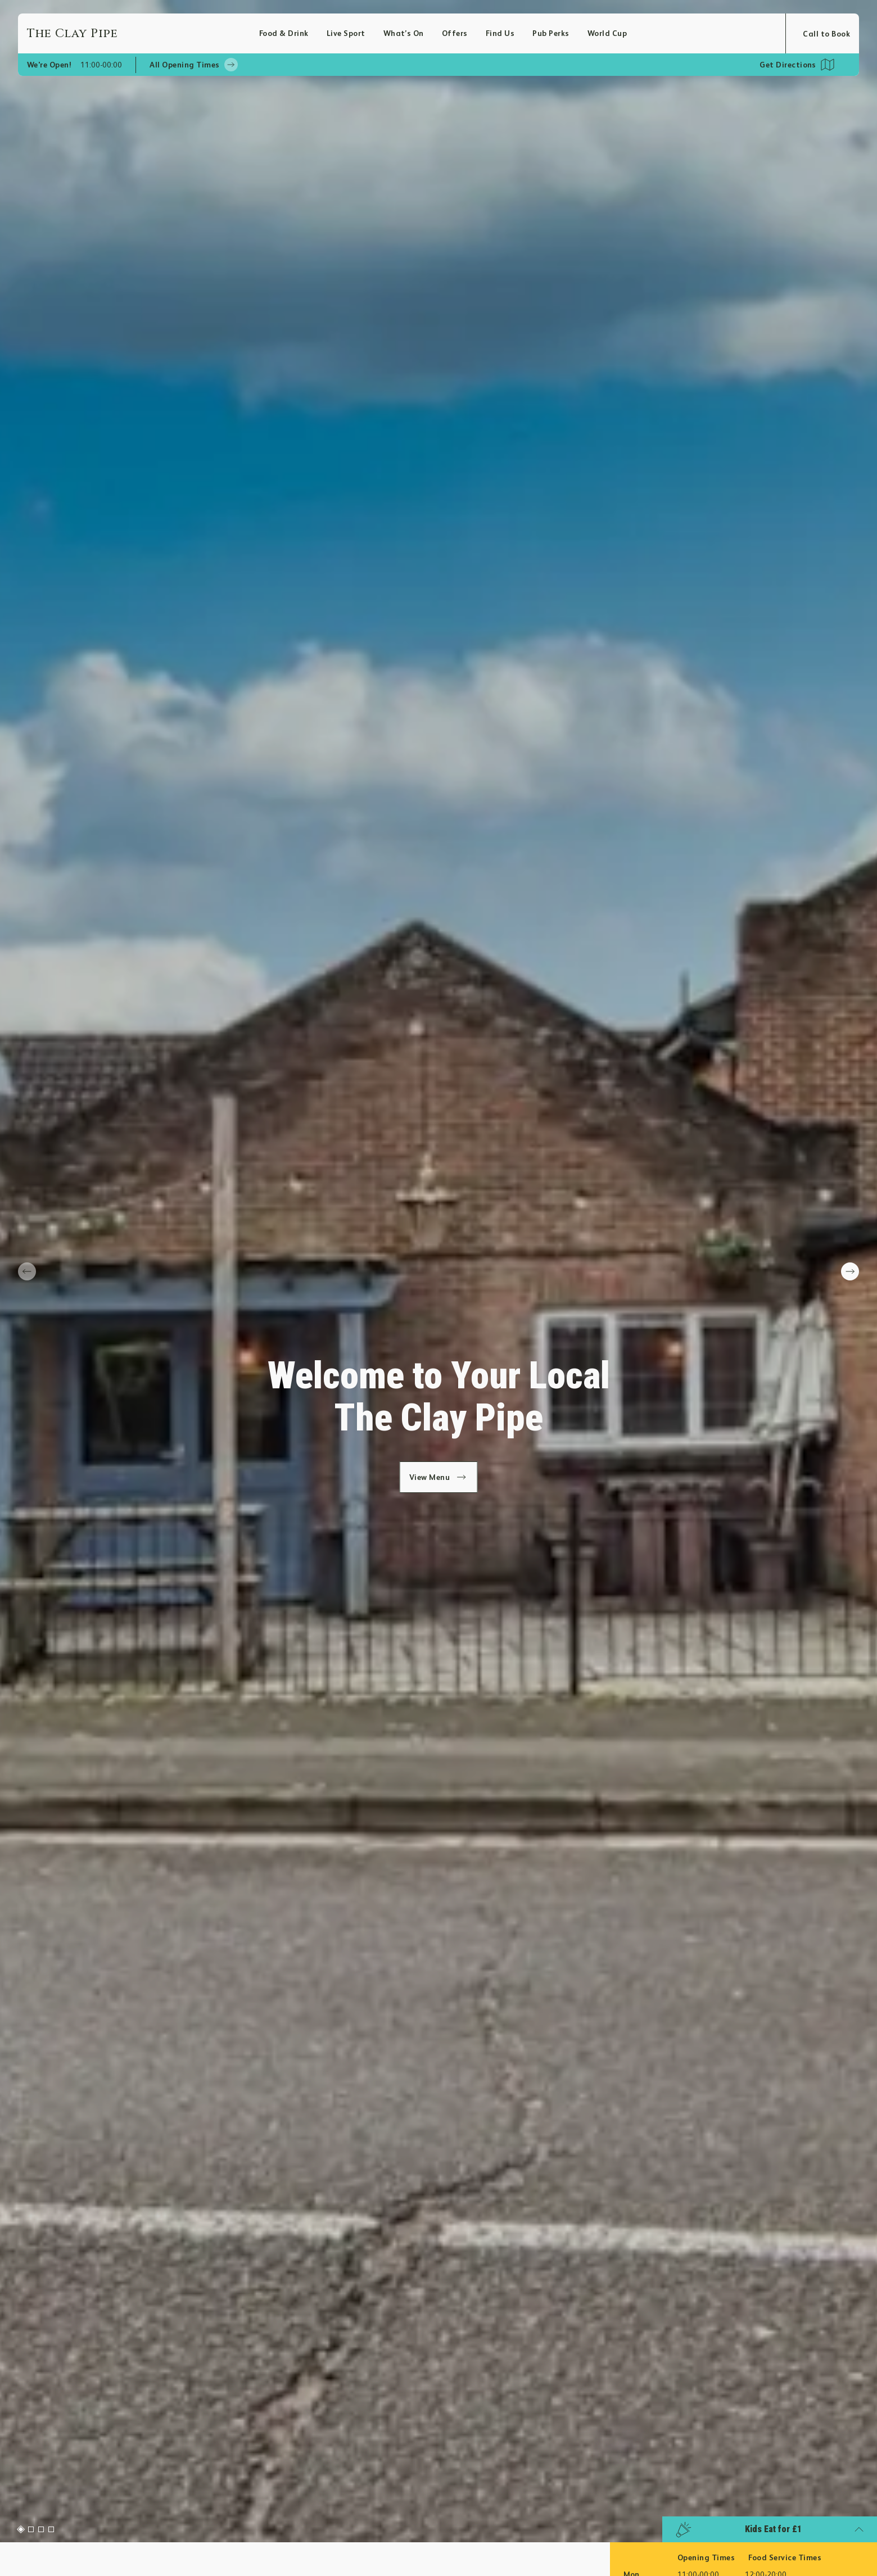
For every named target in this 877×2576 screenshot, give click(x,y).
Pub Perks (550, 33)
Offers (455, 33)
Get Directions (788, 64)
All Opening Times (193, 64)
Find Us (500, 33)
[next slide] (850, 1271)
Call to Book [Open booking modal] (826, 33)
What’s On (403, 33)
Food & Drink (284, 33)
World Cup (607, 33)
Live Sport (346, 33)
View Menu (438, 1477)
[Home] (143, 33)
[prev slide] (27, 1271)
